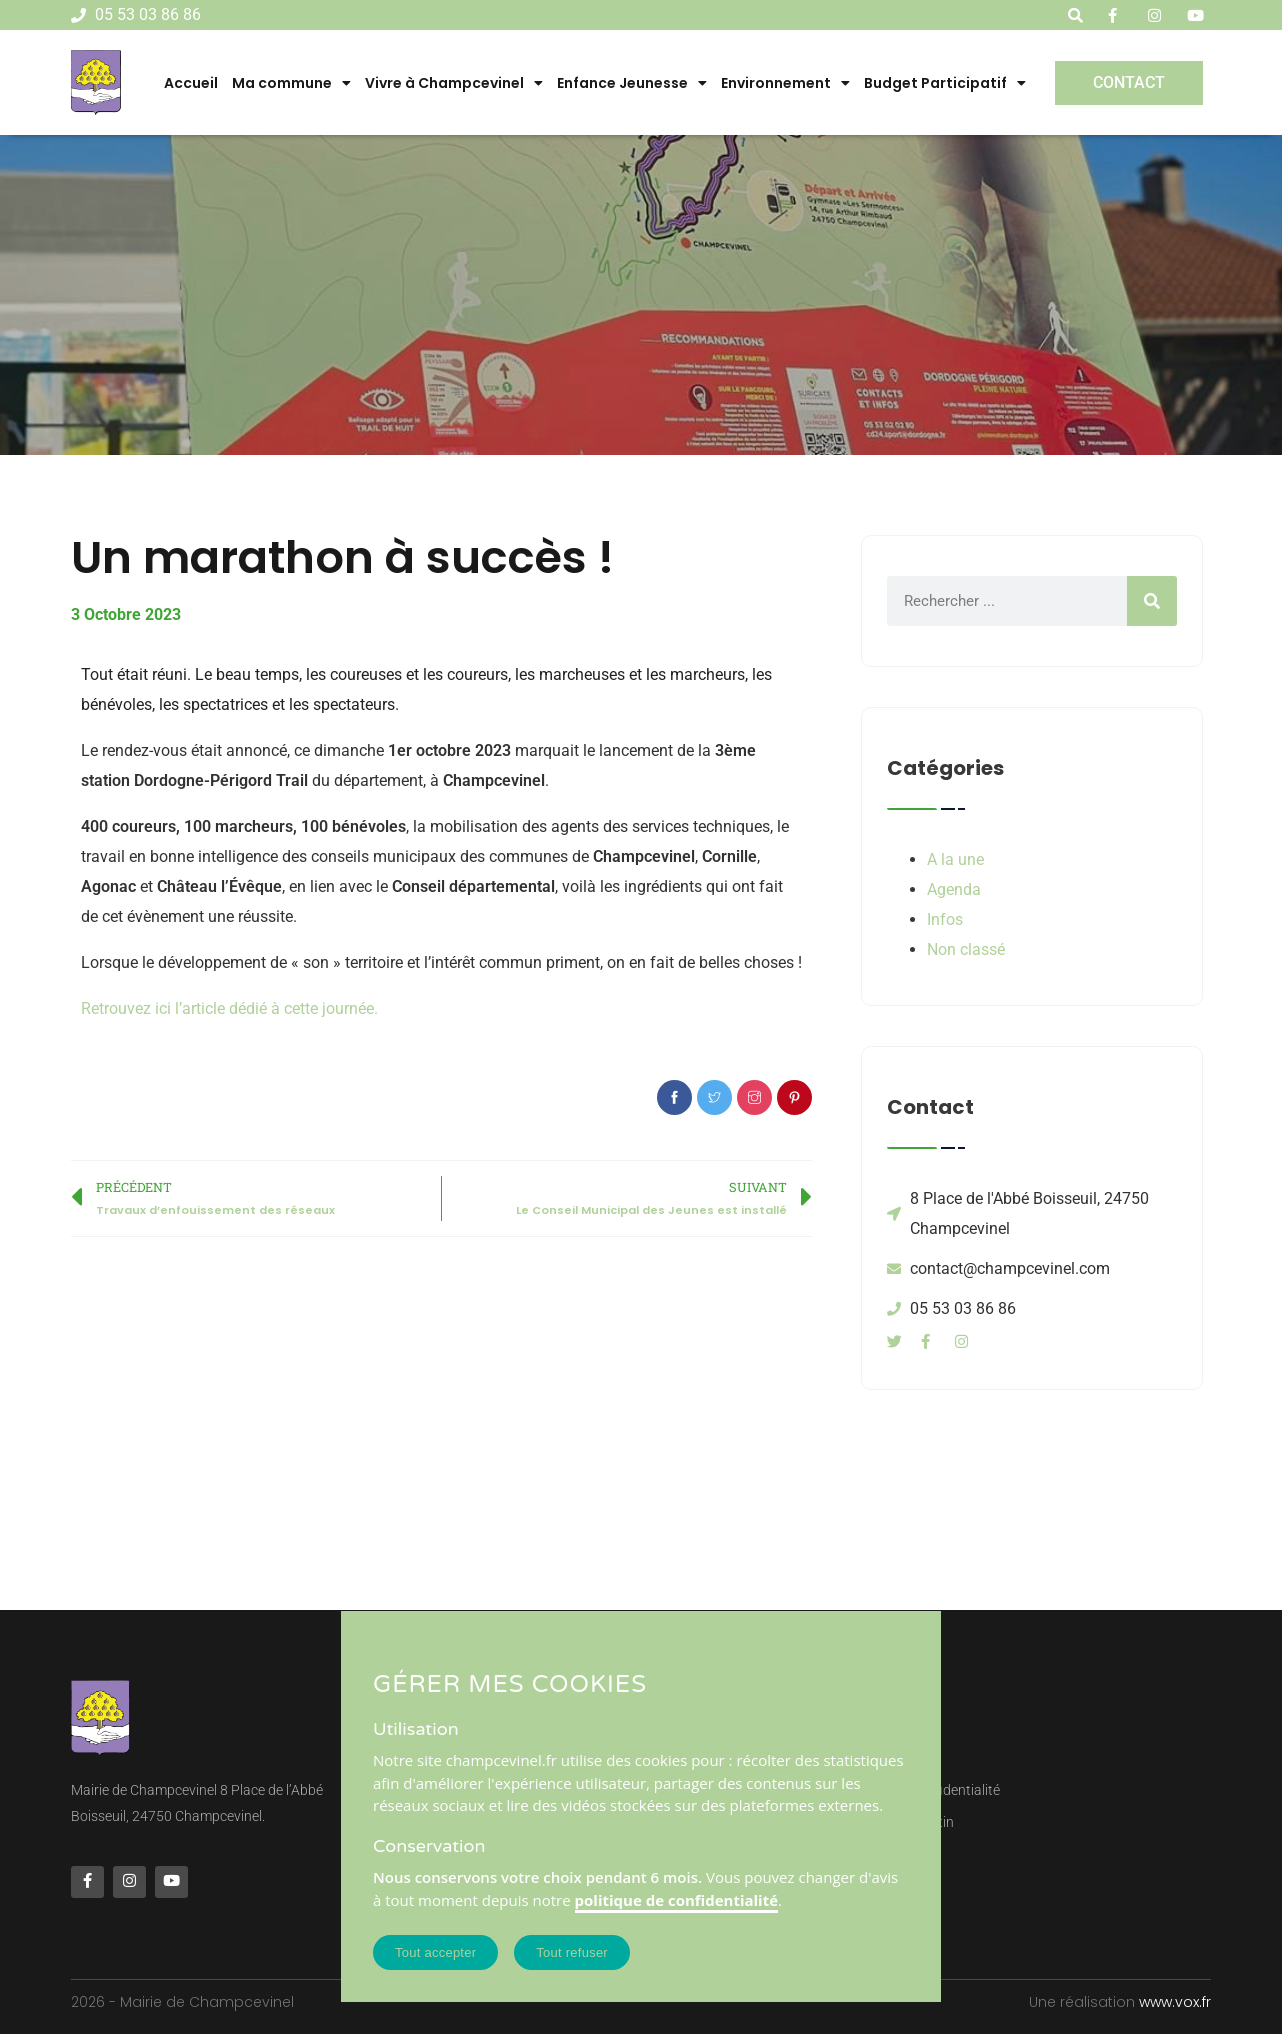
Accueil (191, 83)
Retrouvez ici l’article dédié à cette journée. (229, 1008)
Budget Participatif (945, 83)
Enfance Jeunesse (632, 83)
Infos (945, 919)
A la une (955, 859)
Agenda (954, 889)
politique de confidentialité (677, 1900)
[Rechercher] (1152, 601)
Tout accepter (435, 1952)
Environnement (785, 83)
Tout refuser (572, 1952)
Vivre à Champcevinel (454, 83)
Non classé (966, 949)
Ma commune (291, 83)
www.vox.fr (1175, 2002)
